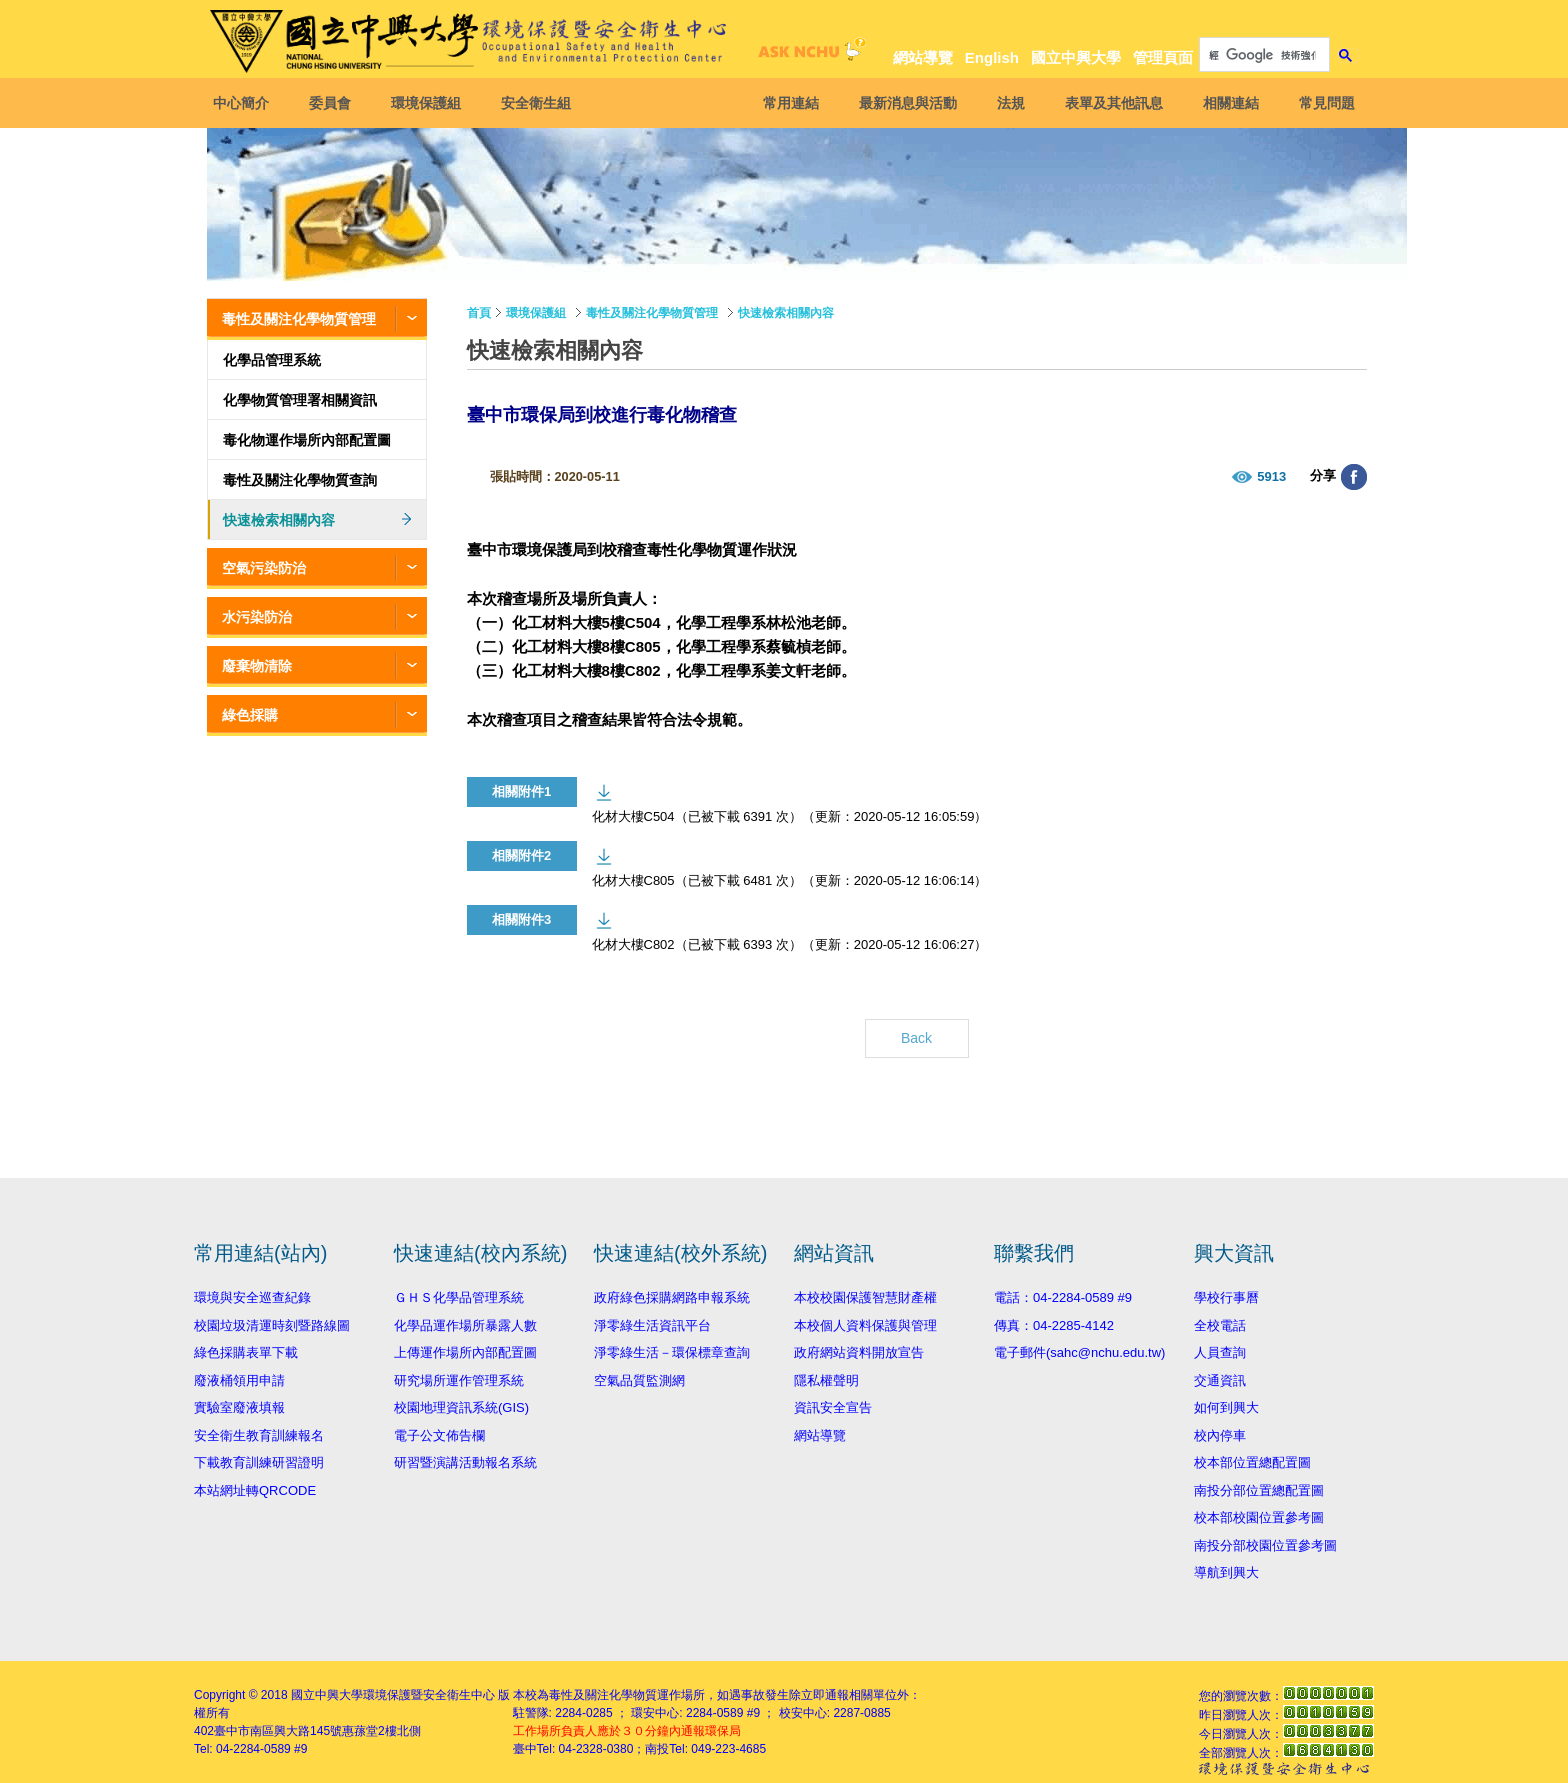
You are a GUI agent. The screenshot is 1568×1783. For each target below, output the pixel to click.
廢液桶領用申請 (239, 1380)
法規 (1005, 103)
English (992, 57)
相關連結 (1225, 103)
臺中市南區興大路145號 (278, 1731)
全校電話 (1220, 1325)
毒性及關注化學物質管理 (299, 319)
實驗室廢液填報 (239, 1407)
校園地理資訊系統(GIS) (461, 1407)
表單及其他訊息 (1108, 103)
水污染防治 (257, 617)
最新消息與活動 (902, 103)
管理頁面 (1163, 57)
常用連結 (785, 103)
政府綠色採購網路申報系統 (672, 1297)
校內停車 (1220, 1435)
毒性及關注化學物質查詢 (300, 480)
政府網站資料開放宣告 (859, 1352)
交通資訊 (1220, 1380)
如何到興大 (1226, 1407)
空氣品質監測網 (639, 1380)
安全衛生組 (542, 103)
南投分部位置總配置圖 (1259, 1490)
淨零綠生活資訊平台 (652, 1325)
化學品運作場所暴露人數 (465, 1325)
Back (916, 1038)
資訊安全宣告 (833, 1407)
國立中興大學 (1076, 57)
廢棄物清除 (257, 666)
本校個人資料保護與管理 (865, 1325)
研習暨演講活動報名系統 (465, 1462)
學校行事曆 (1226, 1297)
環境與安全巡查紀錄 (252, 1297)
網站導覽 (923, 57)
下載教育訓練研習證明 (259, 1462)
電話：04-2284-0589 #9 (1063, 1297)
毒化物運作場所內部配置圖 (307, 440)
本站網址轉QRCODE (255, 1490)
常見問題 (1321, 103)
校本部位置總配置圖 (1252, 1462)
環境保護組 (432, 103)
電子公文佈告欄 (439, 1435)
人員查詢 (1220, 1352)
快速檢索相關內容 (279, 520)
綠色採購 (250, 715)
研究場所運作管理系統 (459, 1380)
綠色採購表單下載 (246, 1352)
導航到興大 (1226, 1572)
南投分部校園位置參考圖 (1265, 1545)
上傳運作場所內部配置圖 (465, 1352)
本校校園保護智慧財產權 (865, 1297)
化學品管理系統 (272, 360)
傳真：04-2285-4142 (1054, 1325)
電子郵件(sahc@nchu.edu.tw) (1079, 1352)
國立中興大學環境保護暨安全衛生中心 (393, 1695)
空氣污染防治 (264, 568)
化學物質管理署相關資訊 (300, 400)
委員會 (336, 103)
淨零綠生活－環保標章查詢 (672, 1352)
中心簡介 (247, 103)
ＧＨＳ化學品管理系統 (459, 1297)
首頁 (479, 313)
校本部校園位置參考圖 (1259, 1517)
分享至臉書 (1354, 477)
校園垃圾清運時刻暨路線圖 (272, 1325)
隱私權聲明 (826, 1380)
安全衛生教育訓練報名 (259, 1435)
